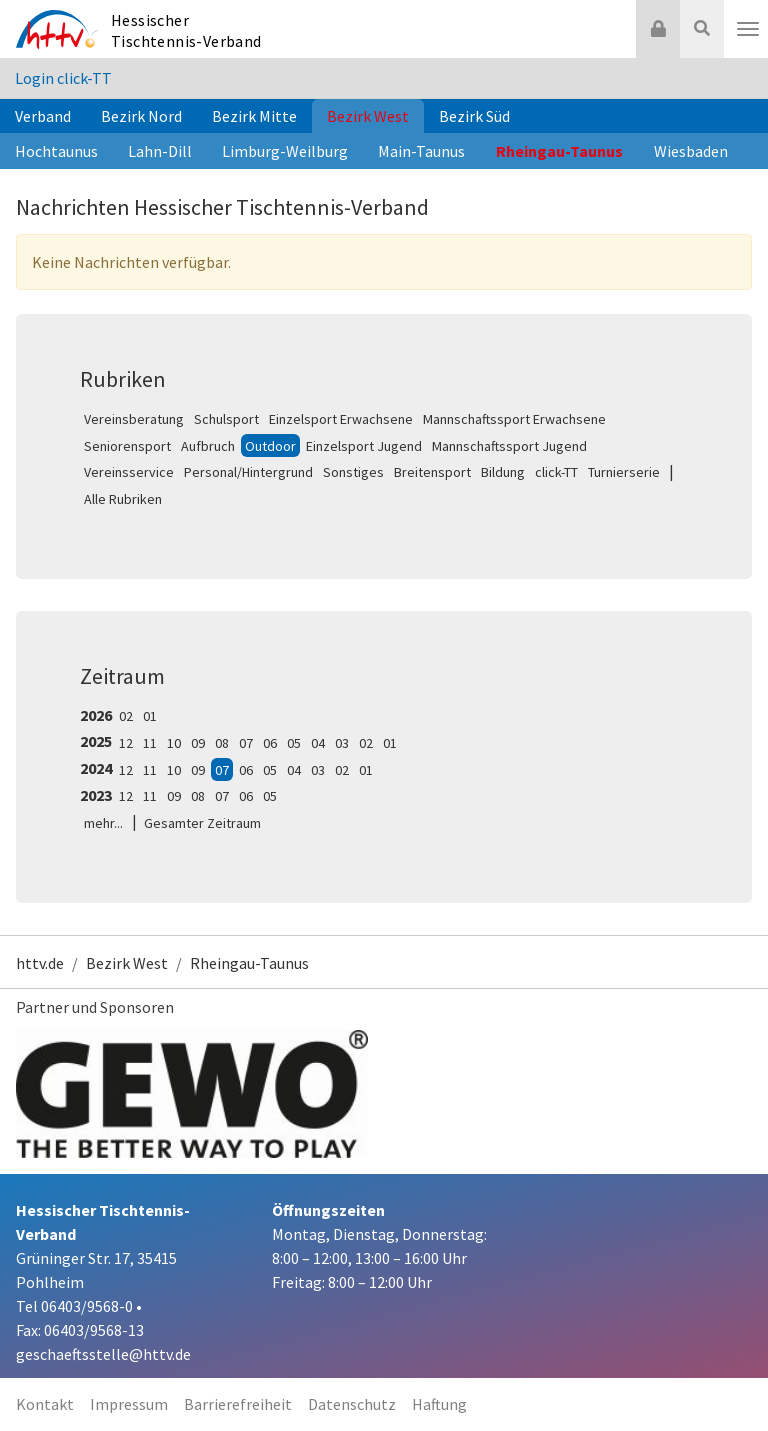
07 (246, 743)
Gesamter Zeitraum (202, 823)
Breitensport (432, 472)
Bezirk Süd (474, 116)
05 (294, 743)
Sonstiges (353, 472)
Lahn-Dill (160, 151)
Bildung (503, 472)
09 (198, 743)
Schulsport (226, 419)
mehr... (103, 823)
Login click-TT (63, 78)
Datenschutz (352, 1404)
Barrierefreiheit (238, 1404)
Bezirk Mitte (254, 116)
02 (126, 716)
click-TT (556, 472)
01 (150, 716)
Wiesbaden (691, 151)
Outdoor (270, 446)
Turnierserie (624, 472)
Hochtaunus (56, 151)
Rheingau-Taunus (559, 151)
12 (126, 743)
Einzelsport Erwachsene (341, 419)
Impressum (129, 1404)
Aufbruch (208, 446)
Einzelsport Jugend (364, 446)
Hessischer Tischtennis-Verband (186, 30)
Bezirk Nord (141, 116)
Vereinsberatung (134, 419)
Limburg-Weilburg (285, 151)
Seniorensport (127, 446)
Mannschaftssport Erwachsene (514, 419)
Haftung (439, 1404)
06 (270, 743)
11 (150, 743)
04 (318, 743)
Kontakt (45, 1404)
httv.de (40, 963)
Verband (43, 116)
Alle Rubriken (123, 499)
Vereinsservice (129, 472)
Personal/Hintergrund (248, 472)
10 (174, 743)
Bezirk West (368, 116)
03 (342, 743)
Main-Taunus (421, 151)
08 (222, 743)
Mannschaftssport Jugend (509, 446)
